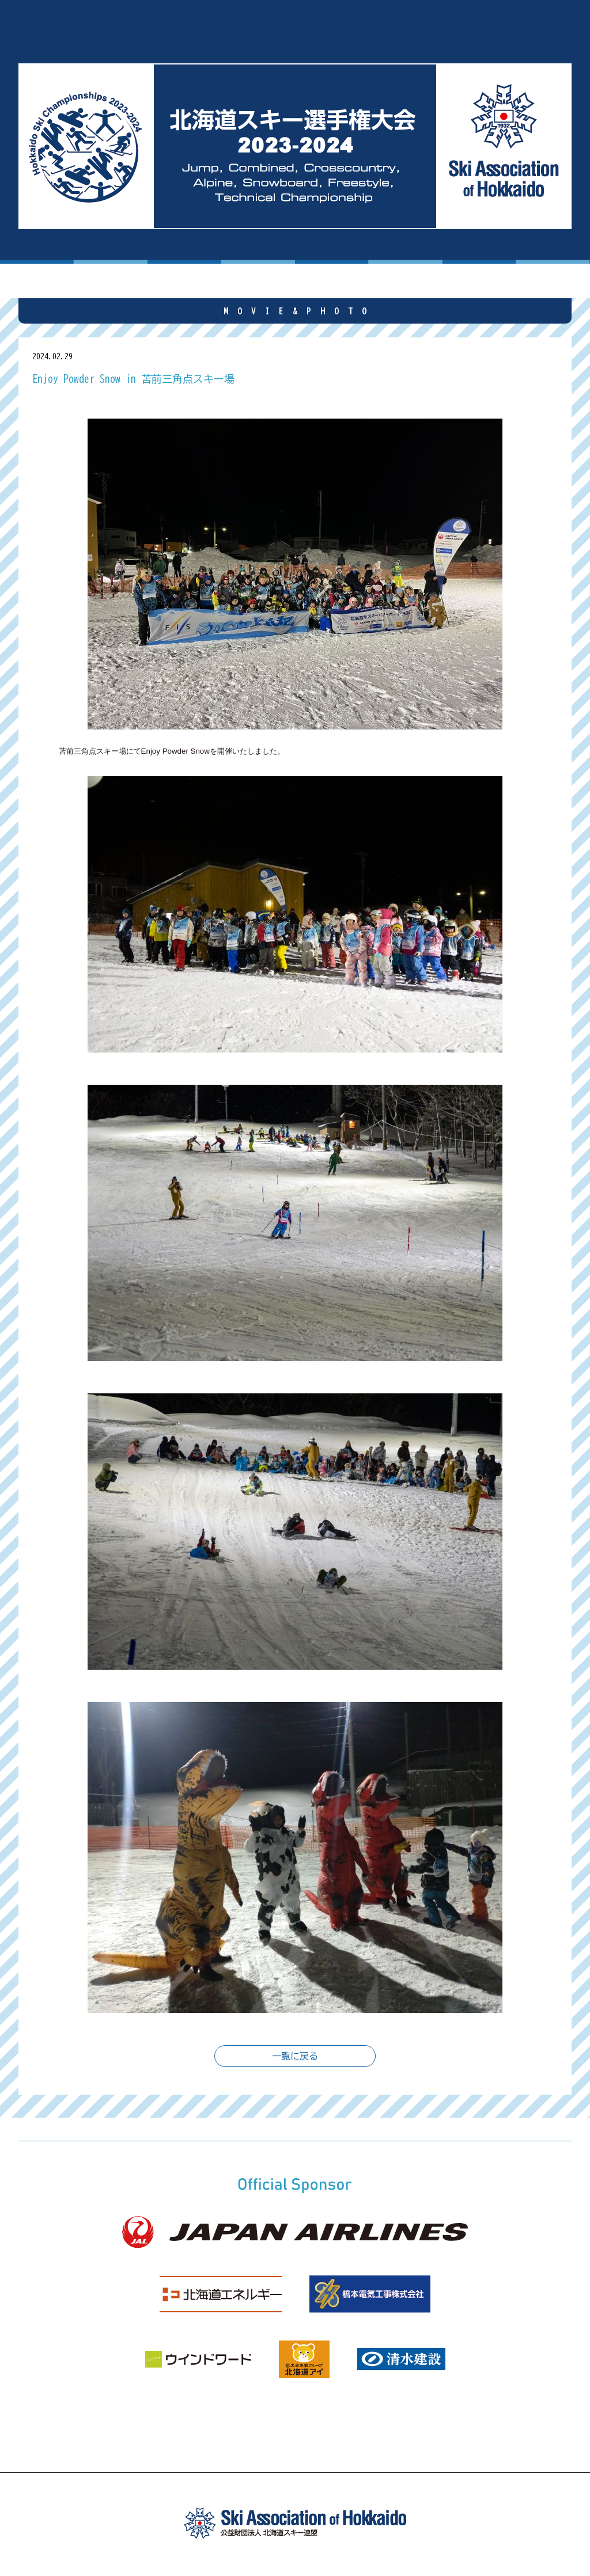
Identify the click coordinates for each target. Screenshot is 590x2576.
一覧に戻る (295, 2056)
